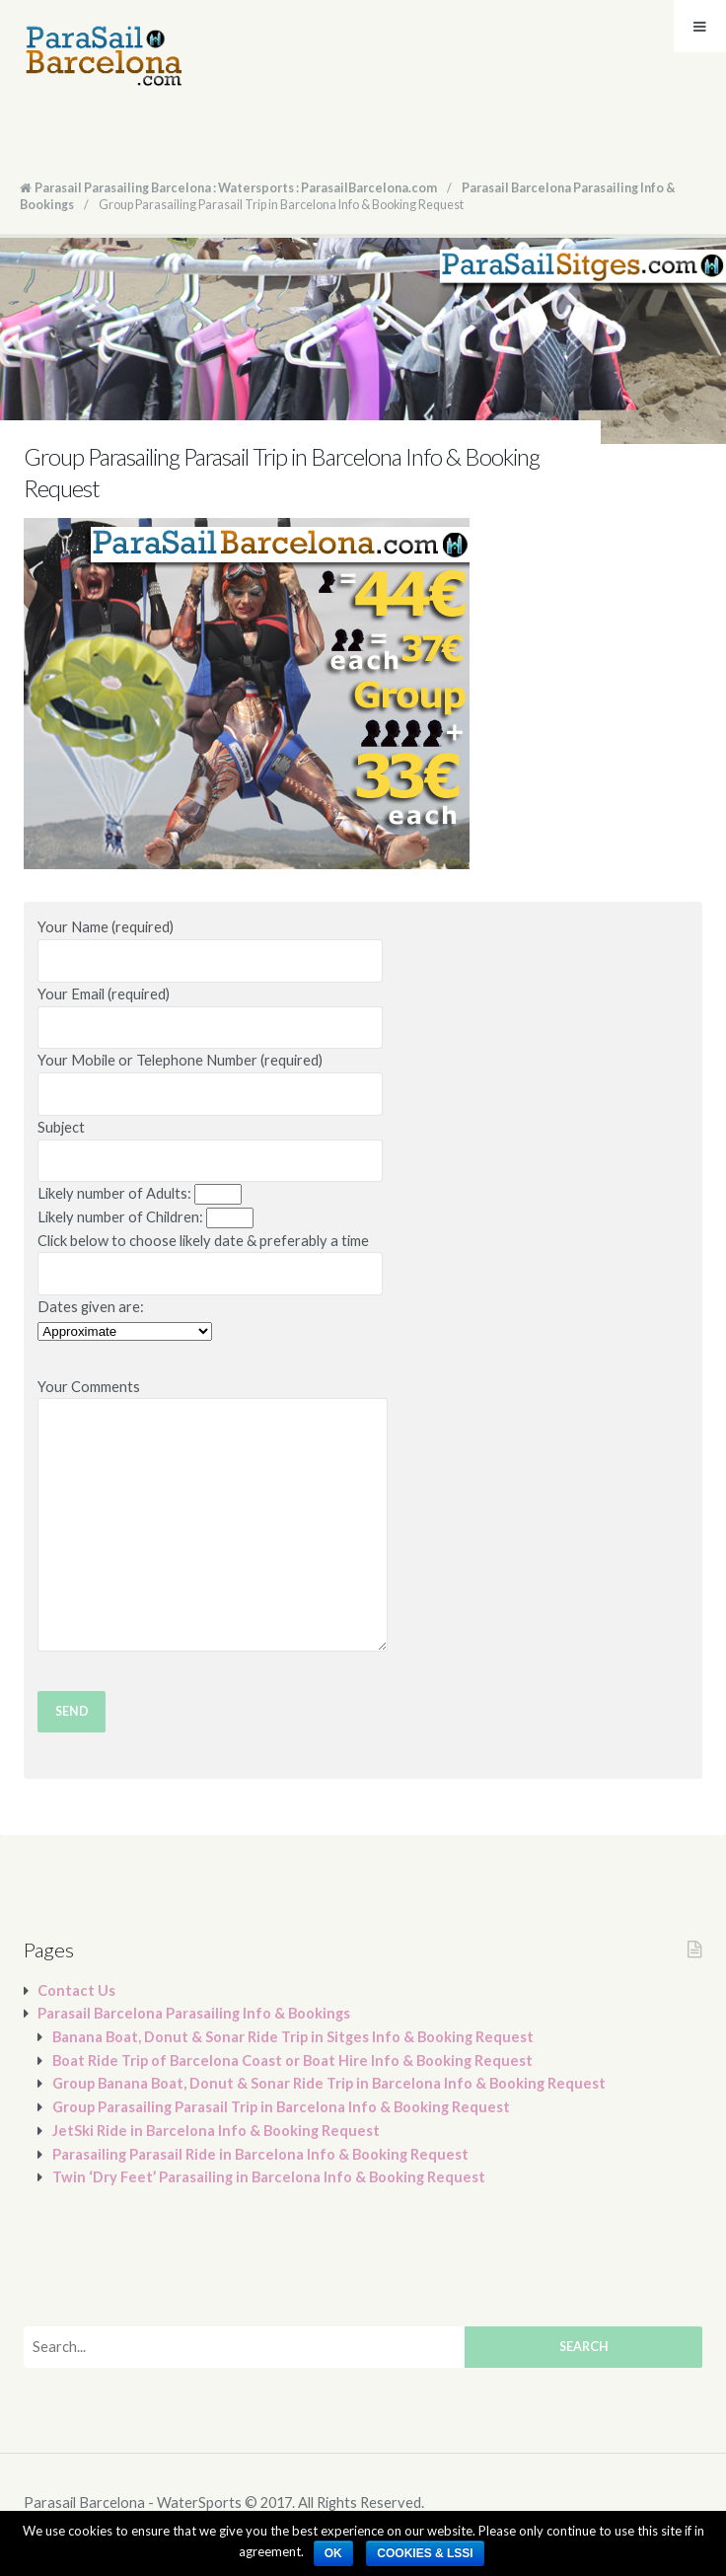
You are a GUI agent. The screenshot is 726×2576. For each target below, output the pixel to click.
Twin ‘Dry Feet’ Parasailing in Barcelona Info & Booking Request (268, 2177)
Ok (333, 2553)
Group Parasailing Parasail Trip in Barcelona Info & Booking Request (281, 2106)
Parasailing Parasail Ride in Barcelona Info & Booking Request (260, 2154)
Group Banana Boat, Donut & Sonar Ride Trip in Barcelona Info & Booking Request (329, 2083)
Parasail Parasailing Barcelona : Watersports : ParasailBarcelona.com (236, 188)
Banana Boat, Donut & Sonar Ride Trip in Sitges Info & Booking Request (293, 2036)
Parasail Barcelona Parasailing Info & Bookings (193, 2013)
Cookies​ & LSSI (424, 2553)
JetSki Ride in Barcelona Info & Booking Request (216, 2130)
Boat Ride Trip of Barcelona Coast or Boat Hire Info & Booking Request (292, 2060)
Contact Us (76, 1990)
